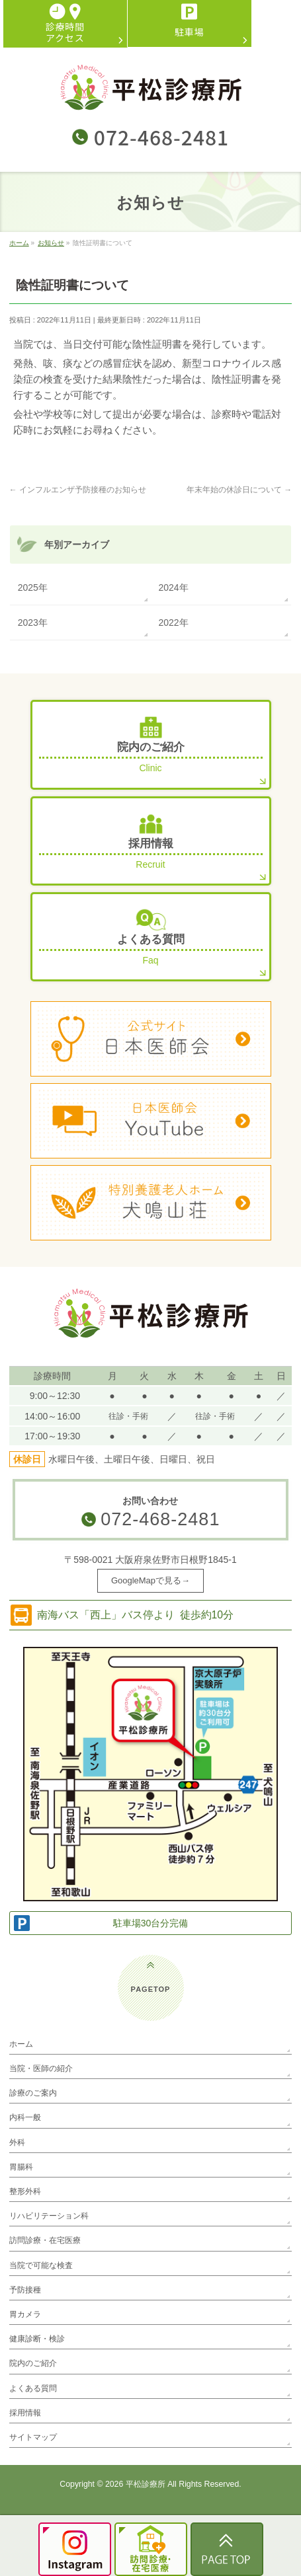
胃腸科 (21, 2167)
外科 (17, 2142)
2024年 (174, 587)
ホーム (21, 2044)
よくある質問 (33, 2388)
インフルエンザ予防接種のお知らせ (77, 489)
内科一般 (25, 2117)
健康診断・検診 (37, 2338)
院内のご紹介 (33, 2363)
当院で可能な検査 (41, 2265)
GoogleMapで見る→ (150, 1580)
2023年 (33, 622)
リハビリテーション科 (49, 2215)
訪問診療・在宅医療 (45, 2240)
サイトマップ (33, 2437)
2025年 (33, 587)
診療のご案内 (33, 2093)
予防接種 (25, 2289)
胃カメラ (25, 2314)
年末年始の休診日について (239, 489)
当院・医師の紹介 (41, 2068)
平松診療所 (145, 2484)
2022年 (174, 622)
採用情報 (25, 2412)
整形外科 (25, 2191)
